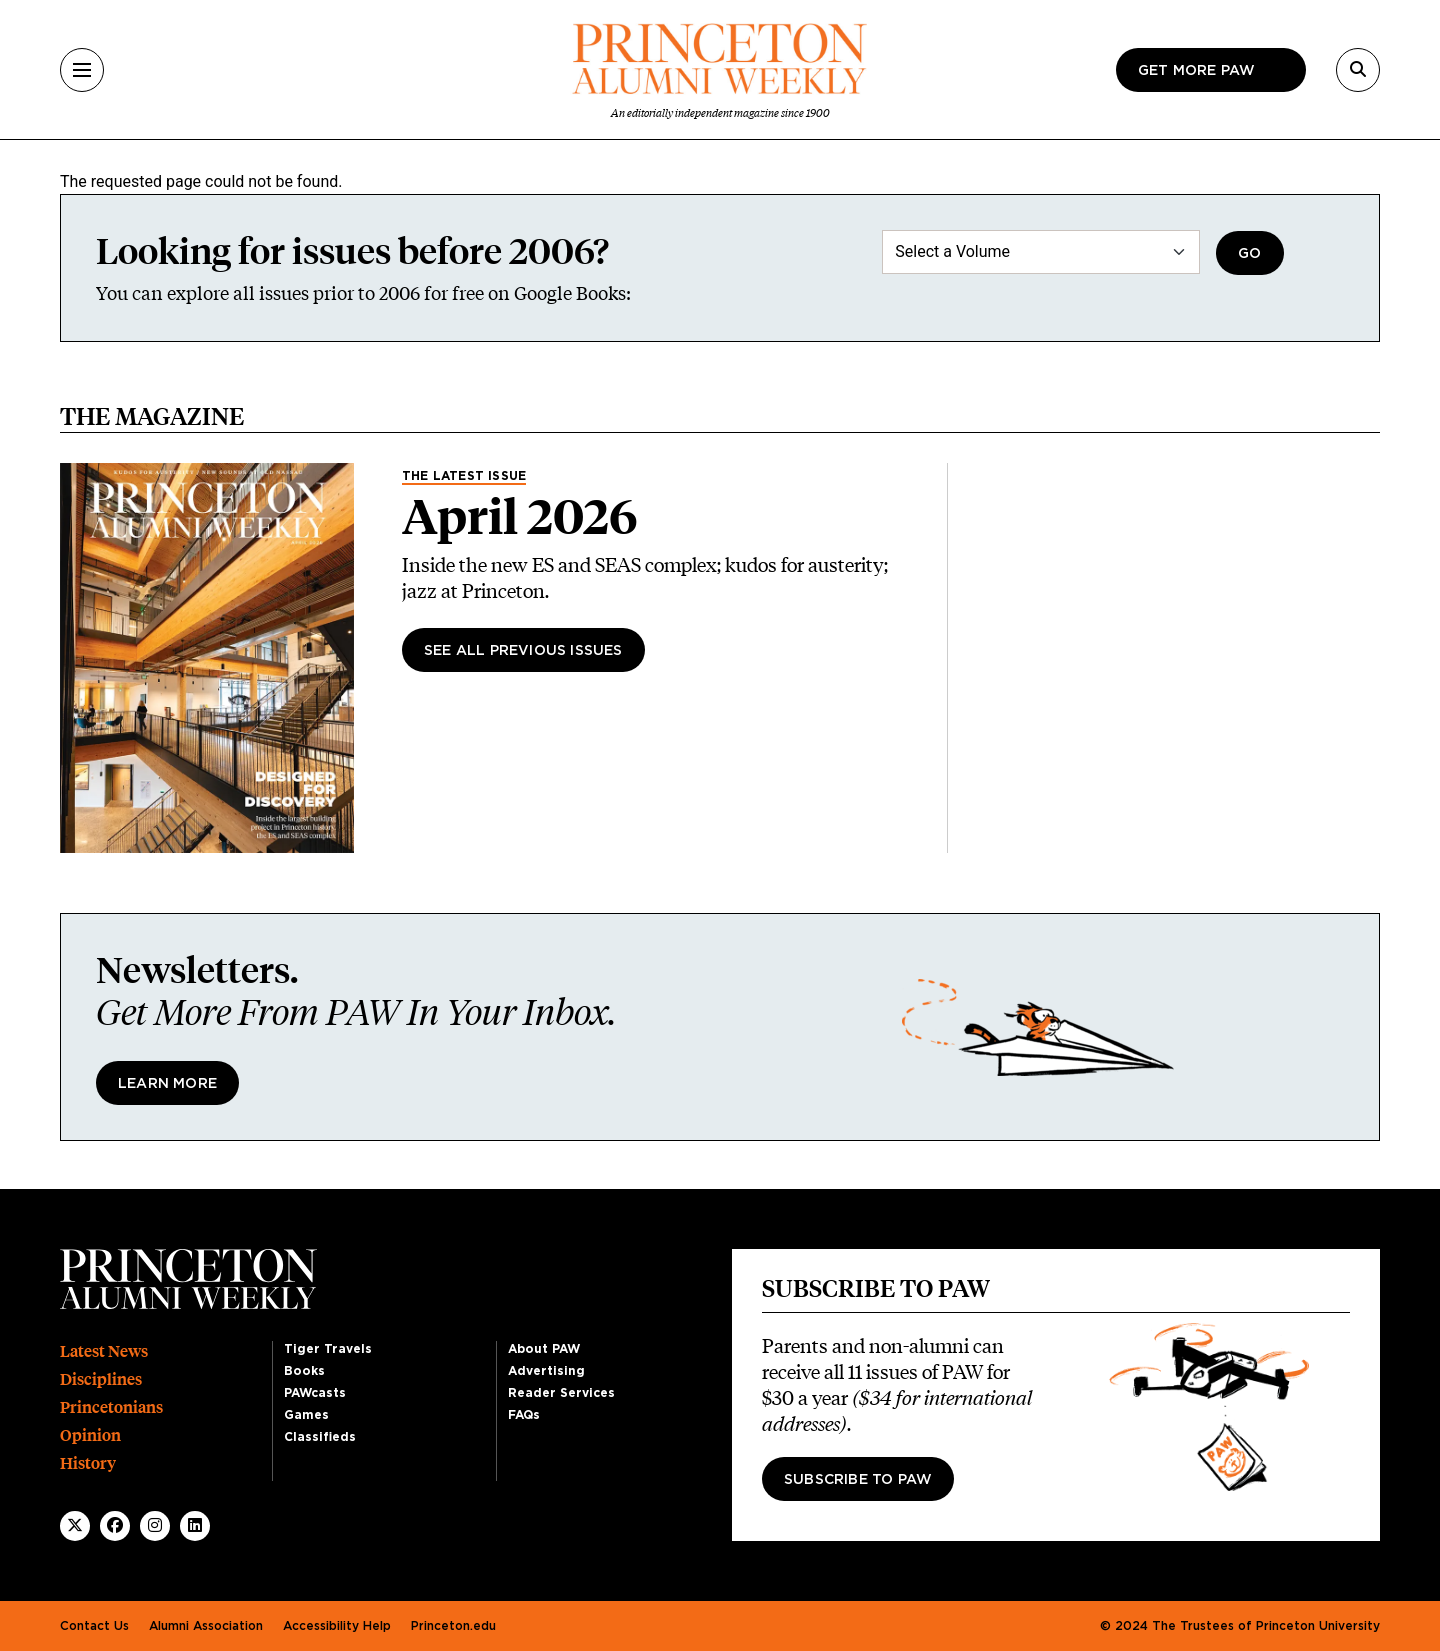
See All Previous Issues (523, 651)
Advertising (546, 1371)
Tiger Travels (328, 1349)
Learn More (167, 1084)
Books (304, 1371)
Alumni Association (206, 1626)
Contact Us (94, 1626)
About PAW (544, 1349)
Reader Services (561, 1393)
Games (306, 1415)
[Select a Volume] (1041, 252)
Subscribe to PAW (858, 1480)
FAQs (524, 1415)
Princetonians (111, 1407)
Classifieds (320, 1437)
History (88, 1463)
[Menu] (82, 70)
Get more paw (1196, 71)
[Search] (1358, 70)
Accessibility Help (337, 1626)
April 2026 (520, 517)
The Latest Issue (464, 476)
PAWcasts (315, 1393)
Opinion (90, 1435)
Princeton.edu (453, 1626)
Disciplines (101, 1379)
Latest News (104, 1351)
